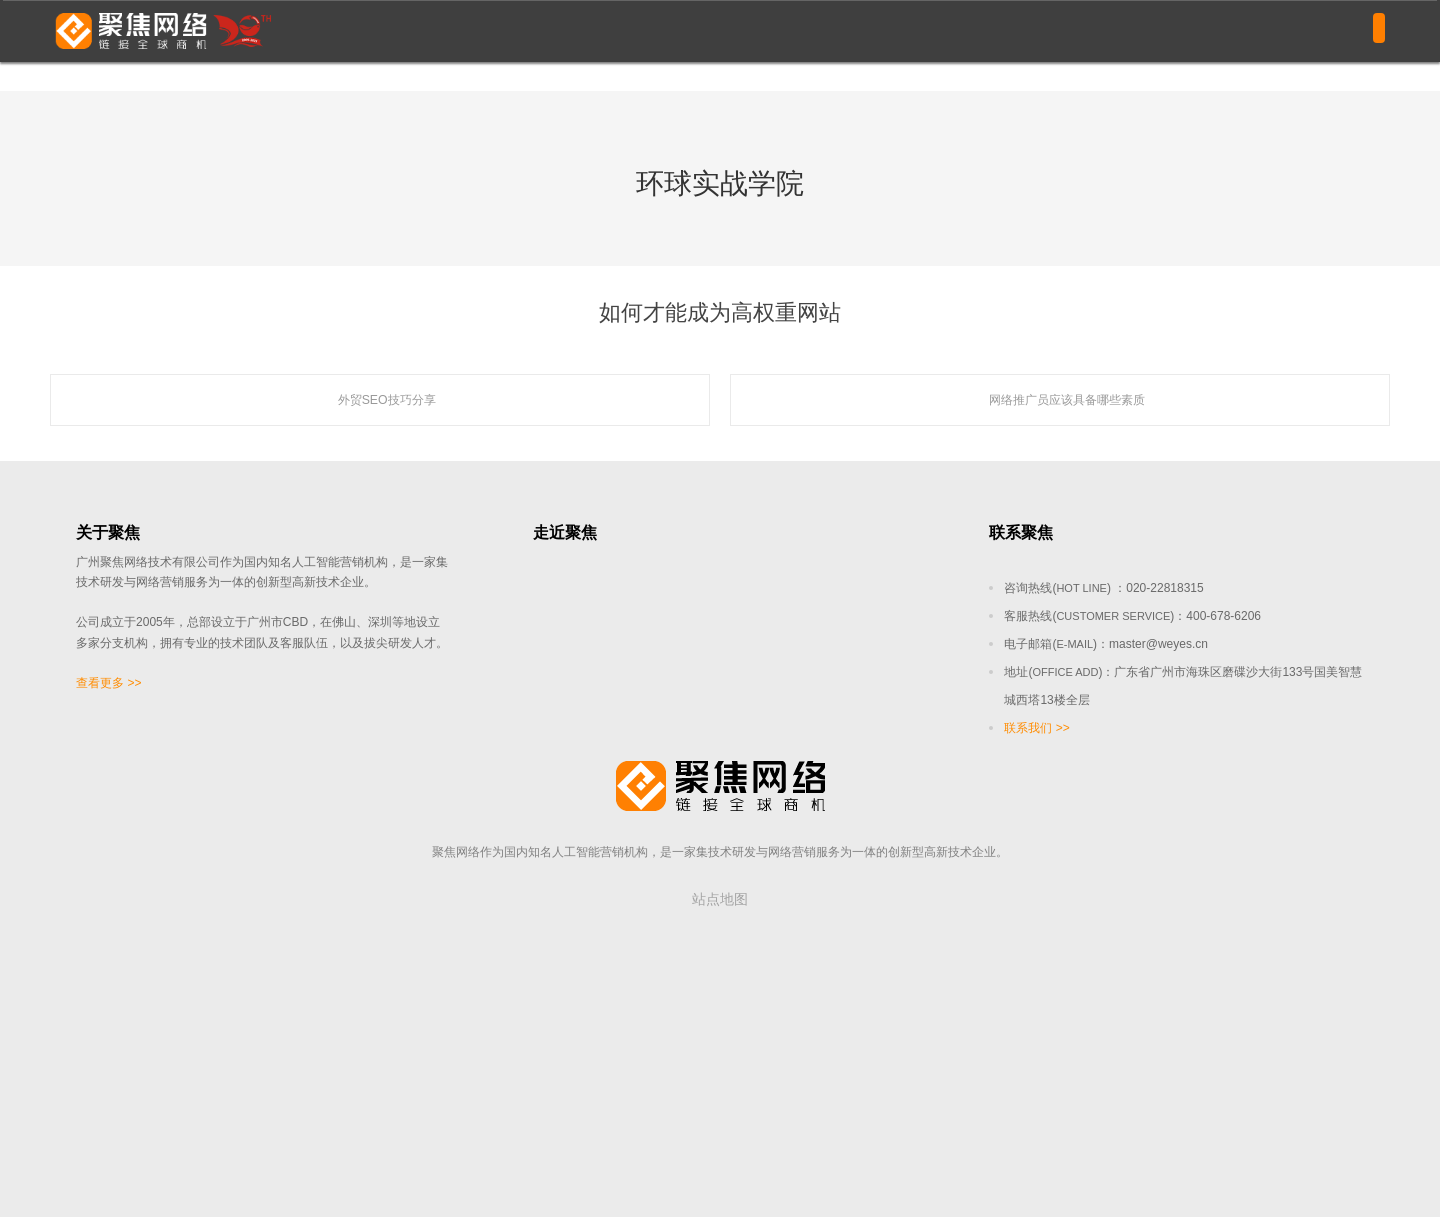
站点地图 (720, 899)
